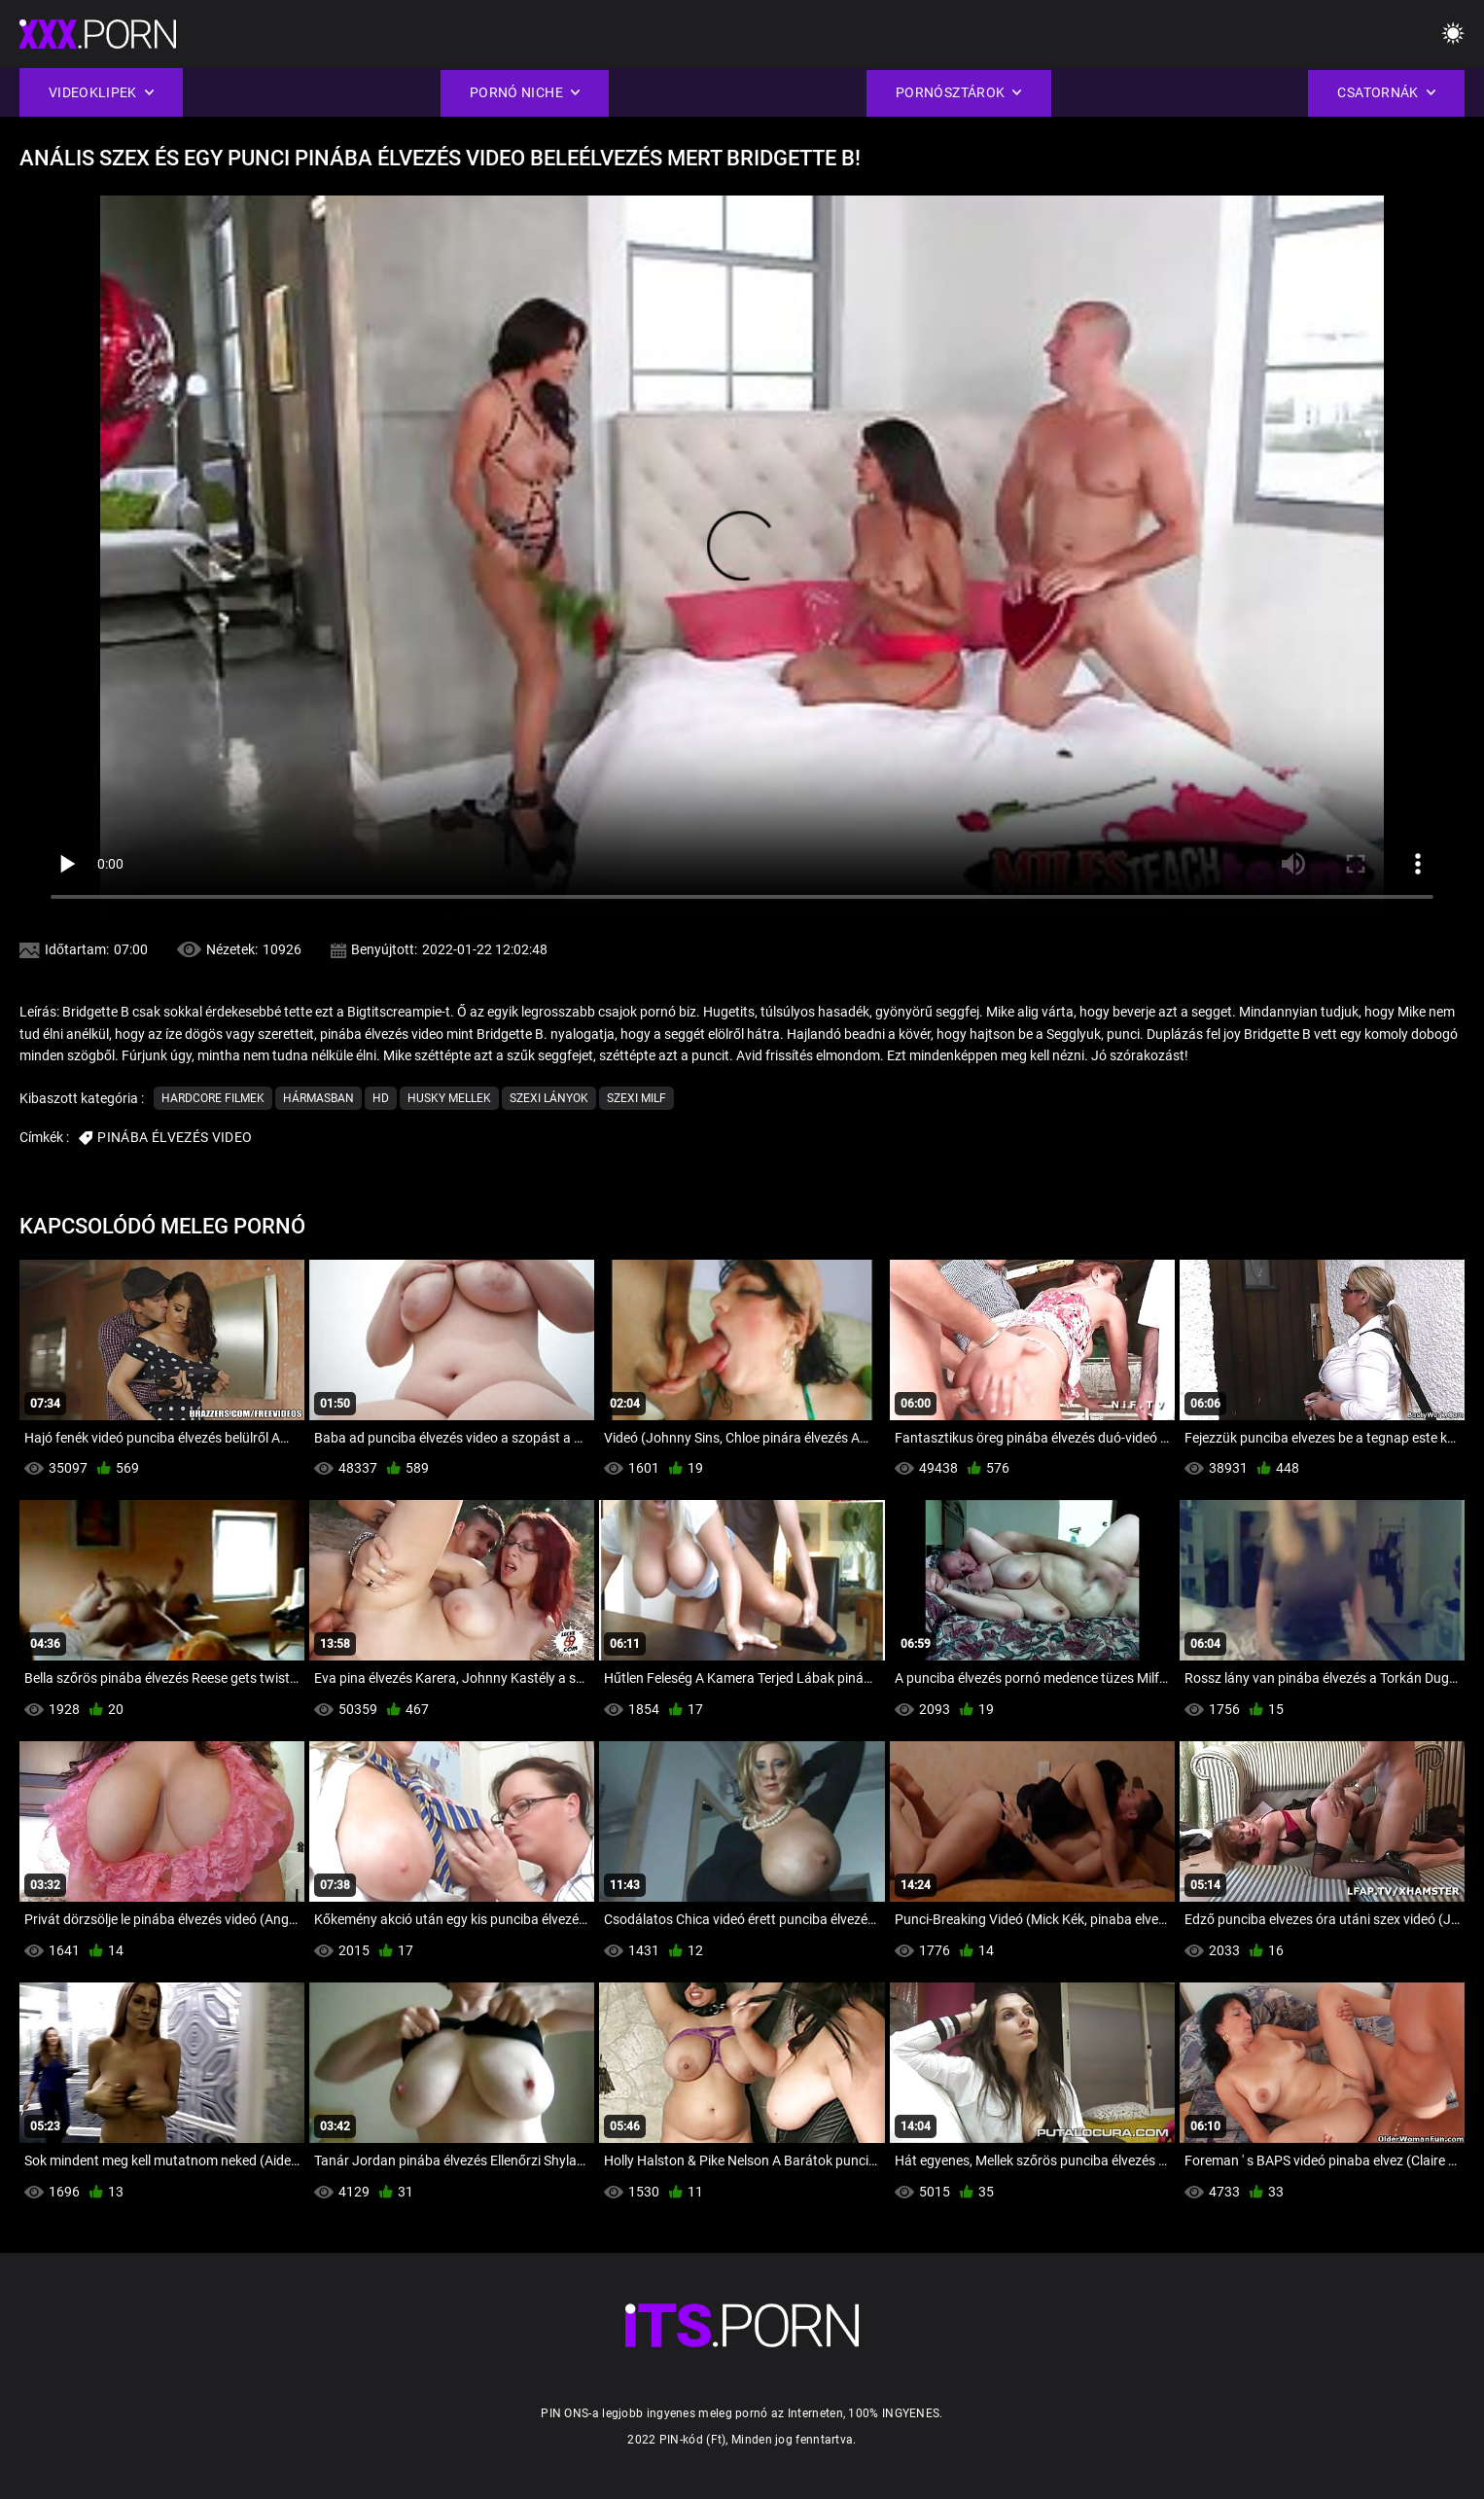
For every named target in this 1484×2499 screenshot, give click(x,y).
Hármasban (318, 1098)
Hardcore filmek (213, 1098)
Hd (380, 1098)
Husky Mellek (449, 1098)
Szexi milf (636, 1098)
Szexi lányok (549, 1098)
